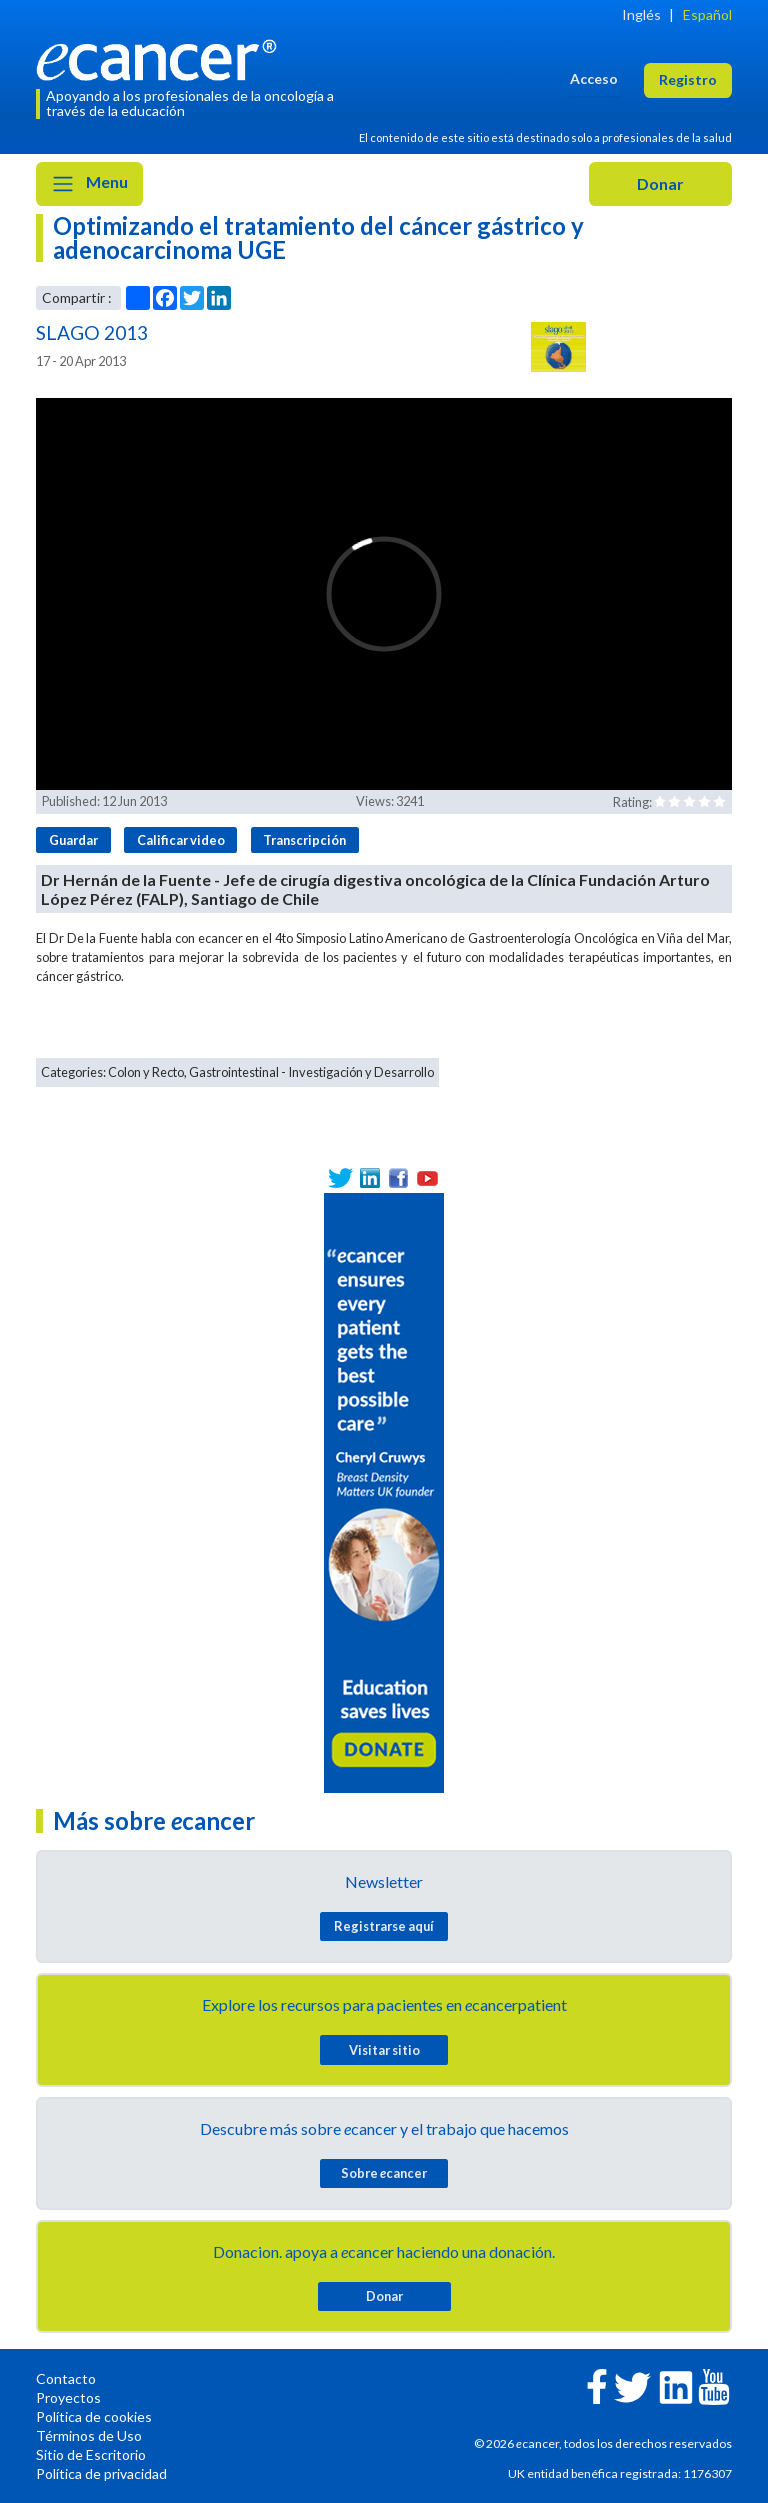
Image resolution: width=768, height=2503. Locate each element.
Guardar (73, 840)
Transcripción (304, 840)
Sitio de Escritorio (91, 2454)
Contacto (66, 2378)
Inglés (641, 14)
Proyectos (68, 2397)
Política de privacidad (101, 2473)
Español (707, 14)
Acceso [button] (594, 78)
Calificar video (181, 840)
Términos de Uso (89, 2435)
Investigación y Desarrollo (361, 1072)
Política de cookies (94, 2416)
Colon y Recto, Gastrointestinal (193, 1072)
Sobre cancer (384, 2173)
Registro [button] (688, 79)
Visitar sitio (384, 2050)
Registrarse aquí (384, 1926)
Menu (89, 184)
